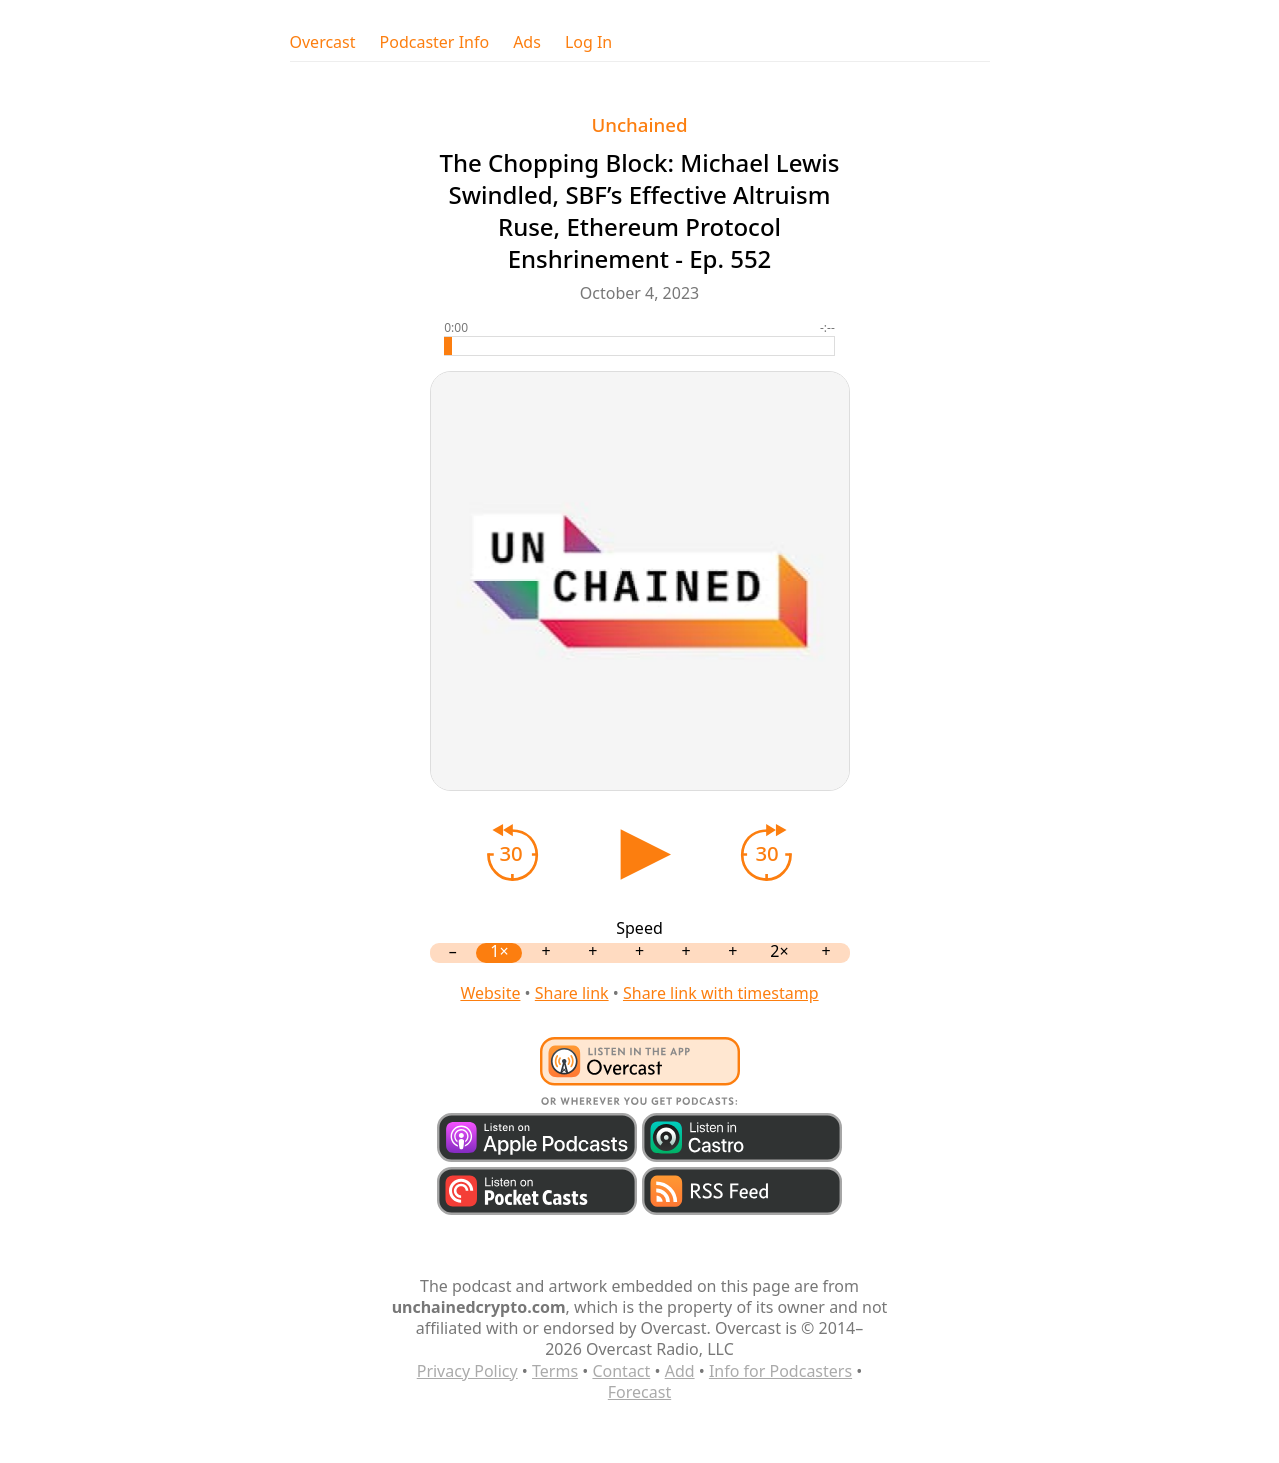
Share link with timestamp (721, 993)
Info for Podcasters (780, 1371)
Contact (621, 1371)
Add (680, 1371)
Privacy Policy (467, 1371)
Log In (588, 42)
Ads (527, 42)
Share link (572, 993)
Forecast (639, 1392)
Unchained (639, 124)
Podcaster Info (435, 42)
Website (490, 993)
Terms (555, 1371)
